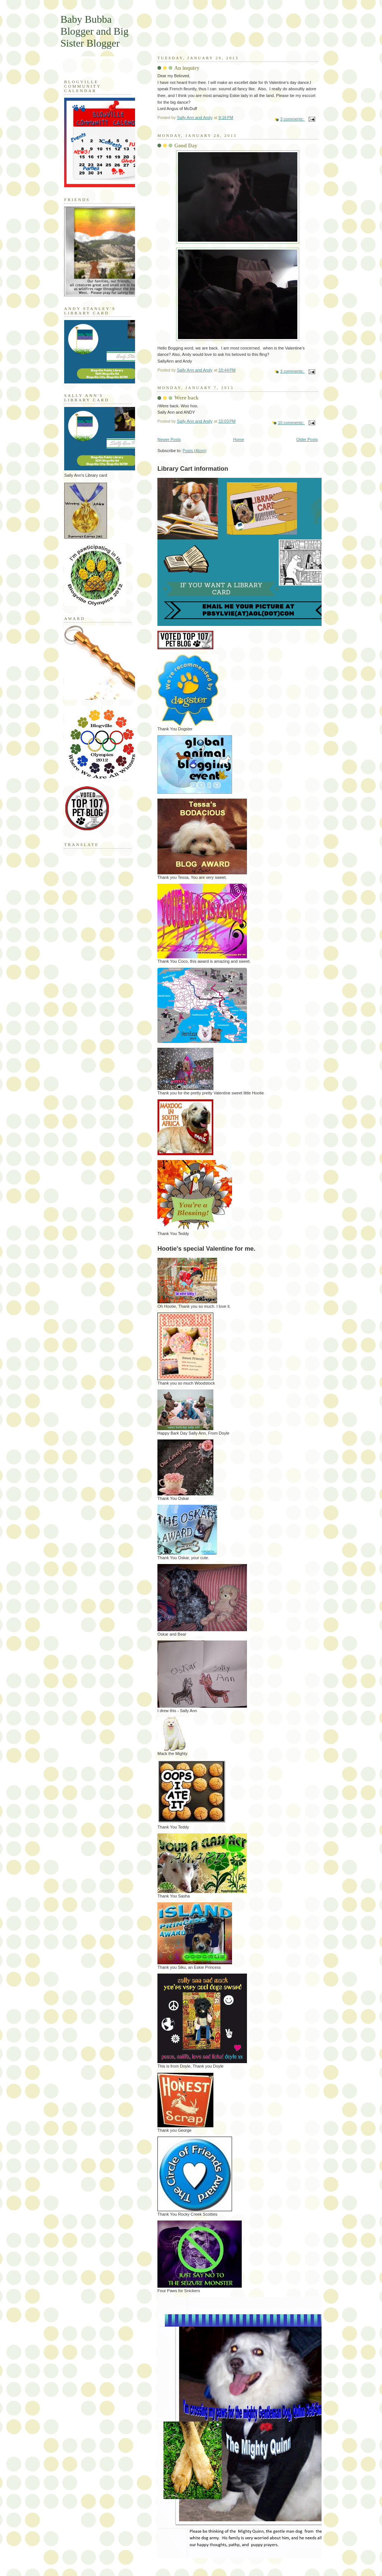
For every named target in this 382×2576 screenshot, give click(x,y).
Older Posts (307, 439)
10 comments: (291, 422)
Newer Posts (169, 439)
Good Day (185, 145)
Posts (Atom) (195, 450)
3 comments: (292, 119)
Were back (186, 398)
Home (238, 439)
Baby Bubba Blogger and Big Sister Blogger (94, 31)
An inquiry (186, 68)
